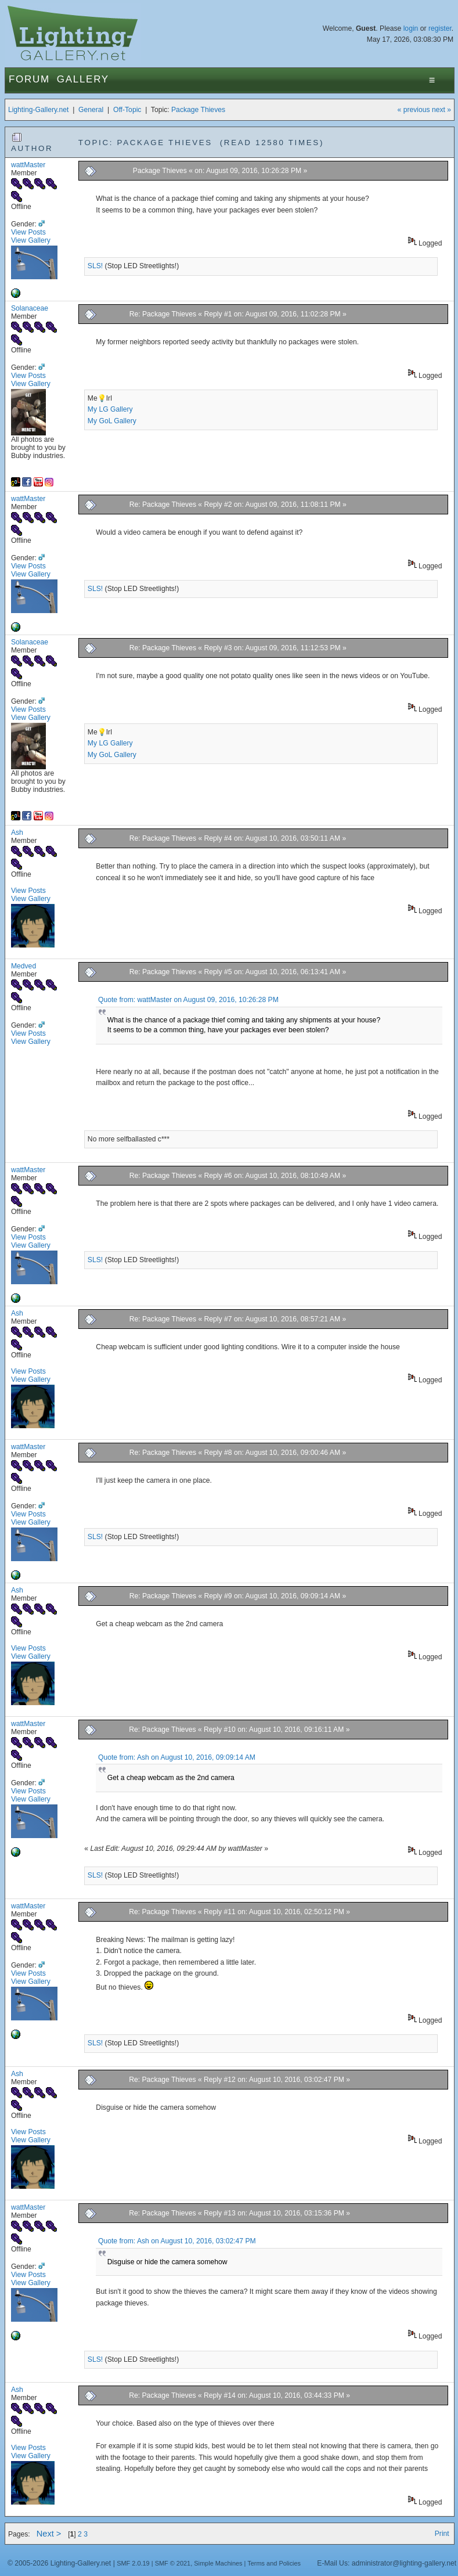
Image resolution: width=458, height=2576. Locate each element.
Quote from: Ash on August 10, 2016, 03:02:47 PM (177, 2241)
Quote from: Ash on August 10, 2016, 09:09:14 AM (176, 1757)
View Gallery (31, 240)
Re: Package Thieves (162, 314)
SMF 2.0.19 (133, 2563)
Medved (23, 966)
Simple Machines (218, 2563)
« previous (414, 110)
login (411, 28)
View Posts (28, 232)
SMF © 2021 (173, 2563)
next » (441, 110)
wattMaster (28, 165)
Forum (29, 79)
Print (442, 2534)
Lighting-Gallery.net (38, 110)
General (90, 110)
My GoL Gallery (112, 421)
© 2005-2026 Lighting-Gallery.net (59, 2563)
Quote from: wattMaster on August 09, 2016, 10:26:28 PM (188, 1000)
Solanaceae (29, 308)
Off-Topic (127, 110)
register (440, 28)
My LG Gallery (110, 409)
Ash (17, 832)
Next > (49, 2533)
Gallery (83, 79)
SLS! (95, 266)
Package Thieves (198, 110)
